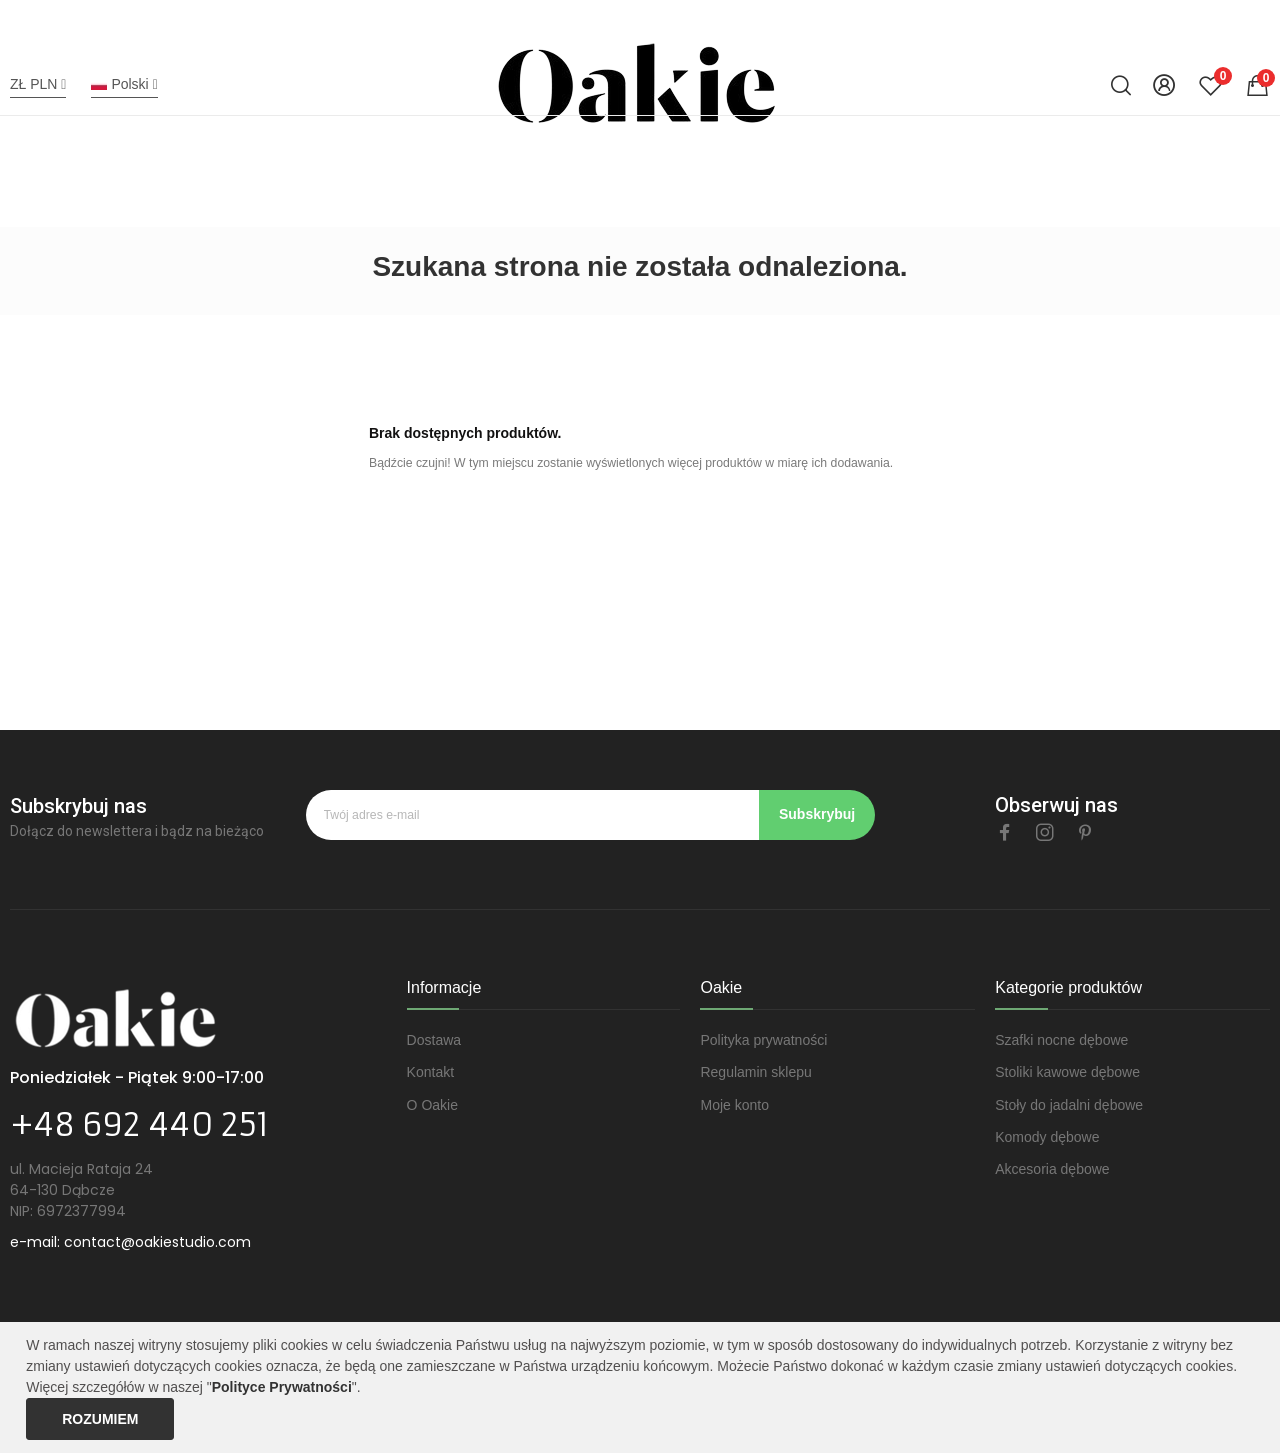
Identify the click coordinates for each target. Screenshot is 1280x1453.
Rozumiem (100, 1419)
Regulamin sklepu (755, 1072)
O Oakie (432, 1105)
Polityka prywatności (763, 1040)
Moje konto (734, 1105)
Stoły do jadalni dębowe (1069, 1105)
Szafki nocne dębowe (1061, 1040)
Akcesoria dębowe (1052, 1169)
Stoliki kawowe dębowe (1067, 1072)
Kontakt (430, 1072)
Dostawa (434, 1040)
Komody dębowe (1047, 1137)
